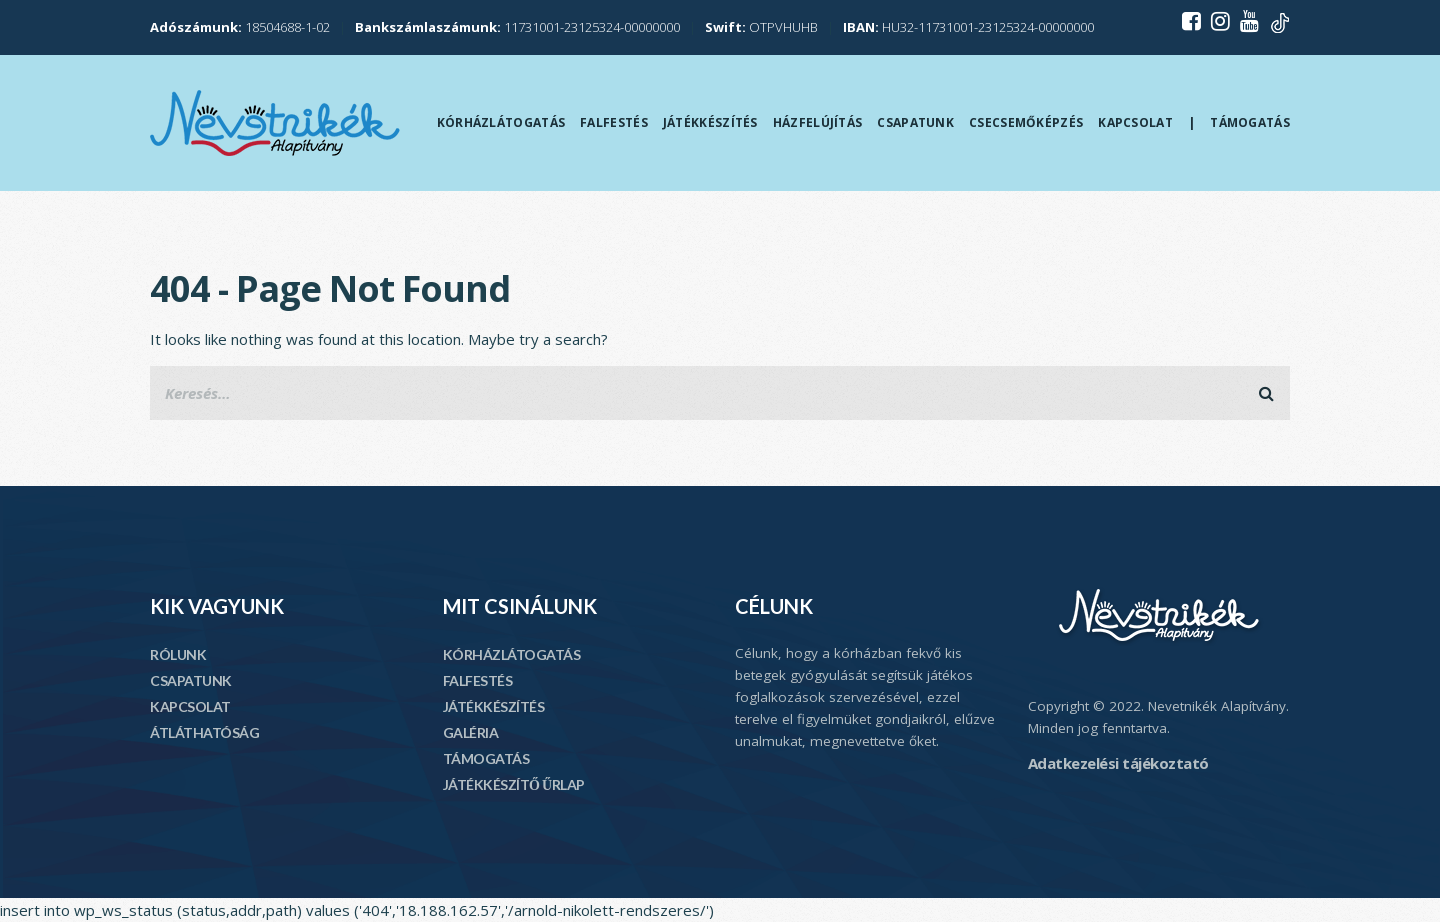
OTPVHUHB (761, 27)
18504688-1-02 (240, 27)
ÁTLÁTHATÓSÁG (204, 732)
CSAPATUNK (191, 680)
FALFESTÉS (478, 680)
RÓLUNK (178, 654)
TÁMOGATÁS (486, 758)
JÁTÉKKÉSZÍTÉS (494, 706)
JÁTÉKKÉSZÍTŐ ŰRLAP (514, 784)
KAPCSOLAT (190, 706)
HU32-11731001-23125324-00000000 (968, 27)
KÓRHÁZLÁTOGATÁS (512, 654)
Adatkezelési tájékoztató (1118, 763)
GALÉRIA (471, 732)
